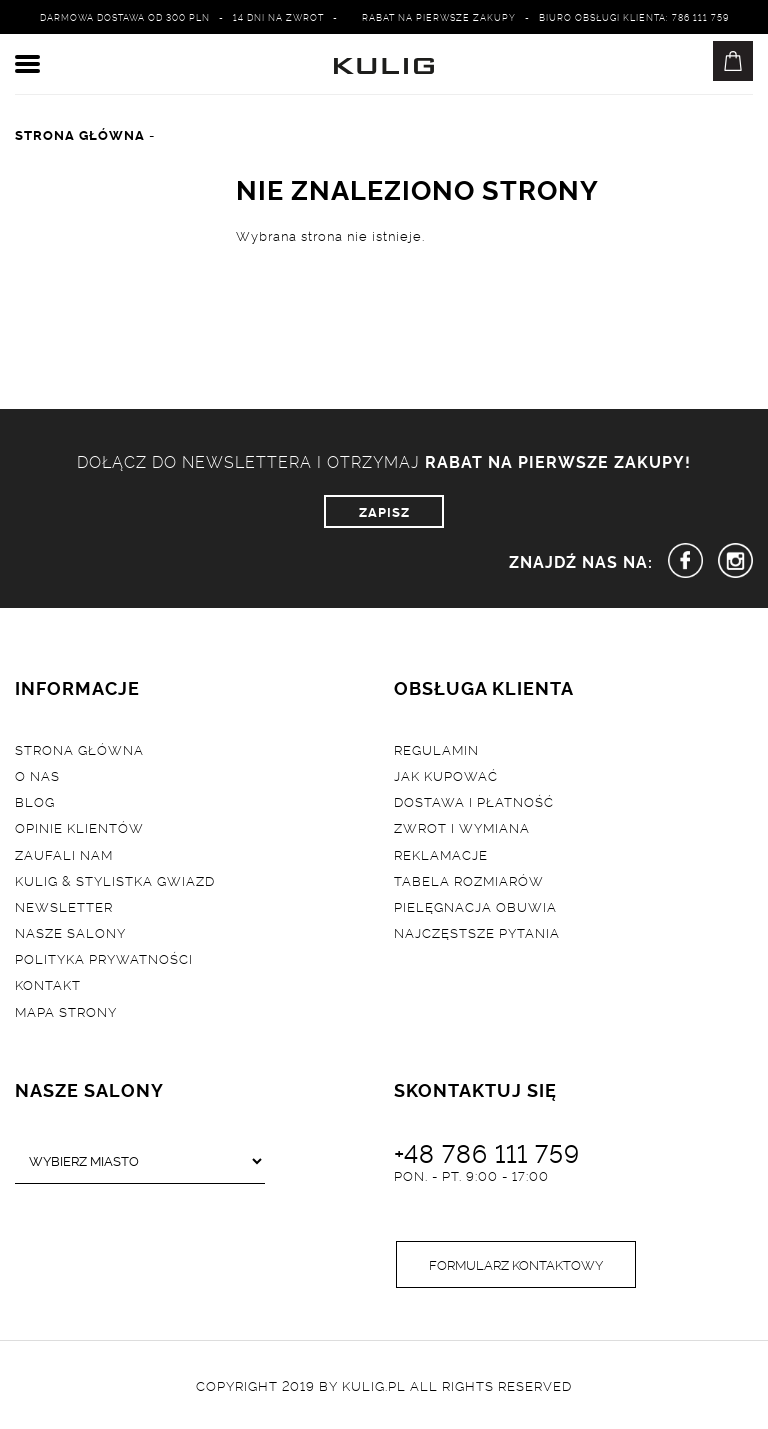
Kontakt (48, 984)
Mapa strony (66, 1011)
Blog (35, 801)
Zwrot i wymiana (462, 827)
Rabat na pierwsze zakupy (439, 17)
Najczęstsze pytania (477, 932)
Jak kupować (446, 775)
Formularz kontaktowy (516, 1264)
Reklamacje (441, 854)
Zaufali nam (64, 854)
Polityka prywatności (104, 958)
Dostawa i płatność (474, 801)
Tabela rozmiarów (469, 880)
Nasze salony (70, 932)
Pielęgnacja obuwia (475, 906)
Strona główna (79, 749)
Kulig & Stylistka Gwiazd (115, 880)
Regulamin (436, 749)
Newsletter (64, 906)
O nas (37, 775)
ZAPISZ (384, 511)
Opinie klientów (79, 827)
